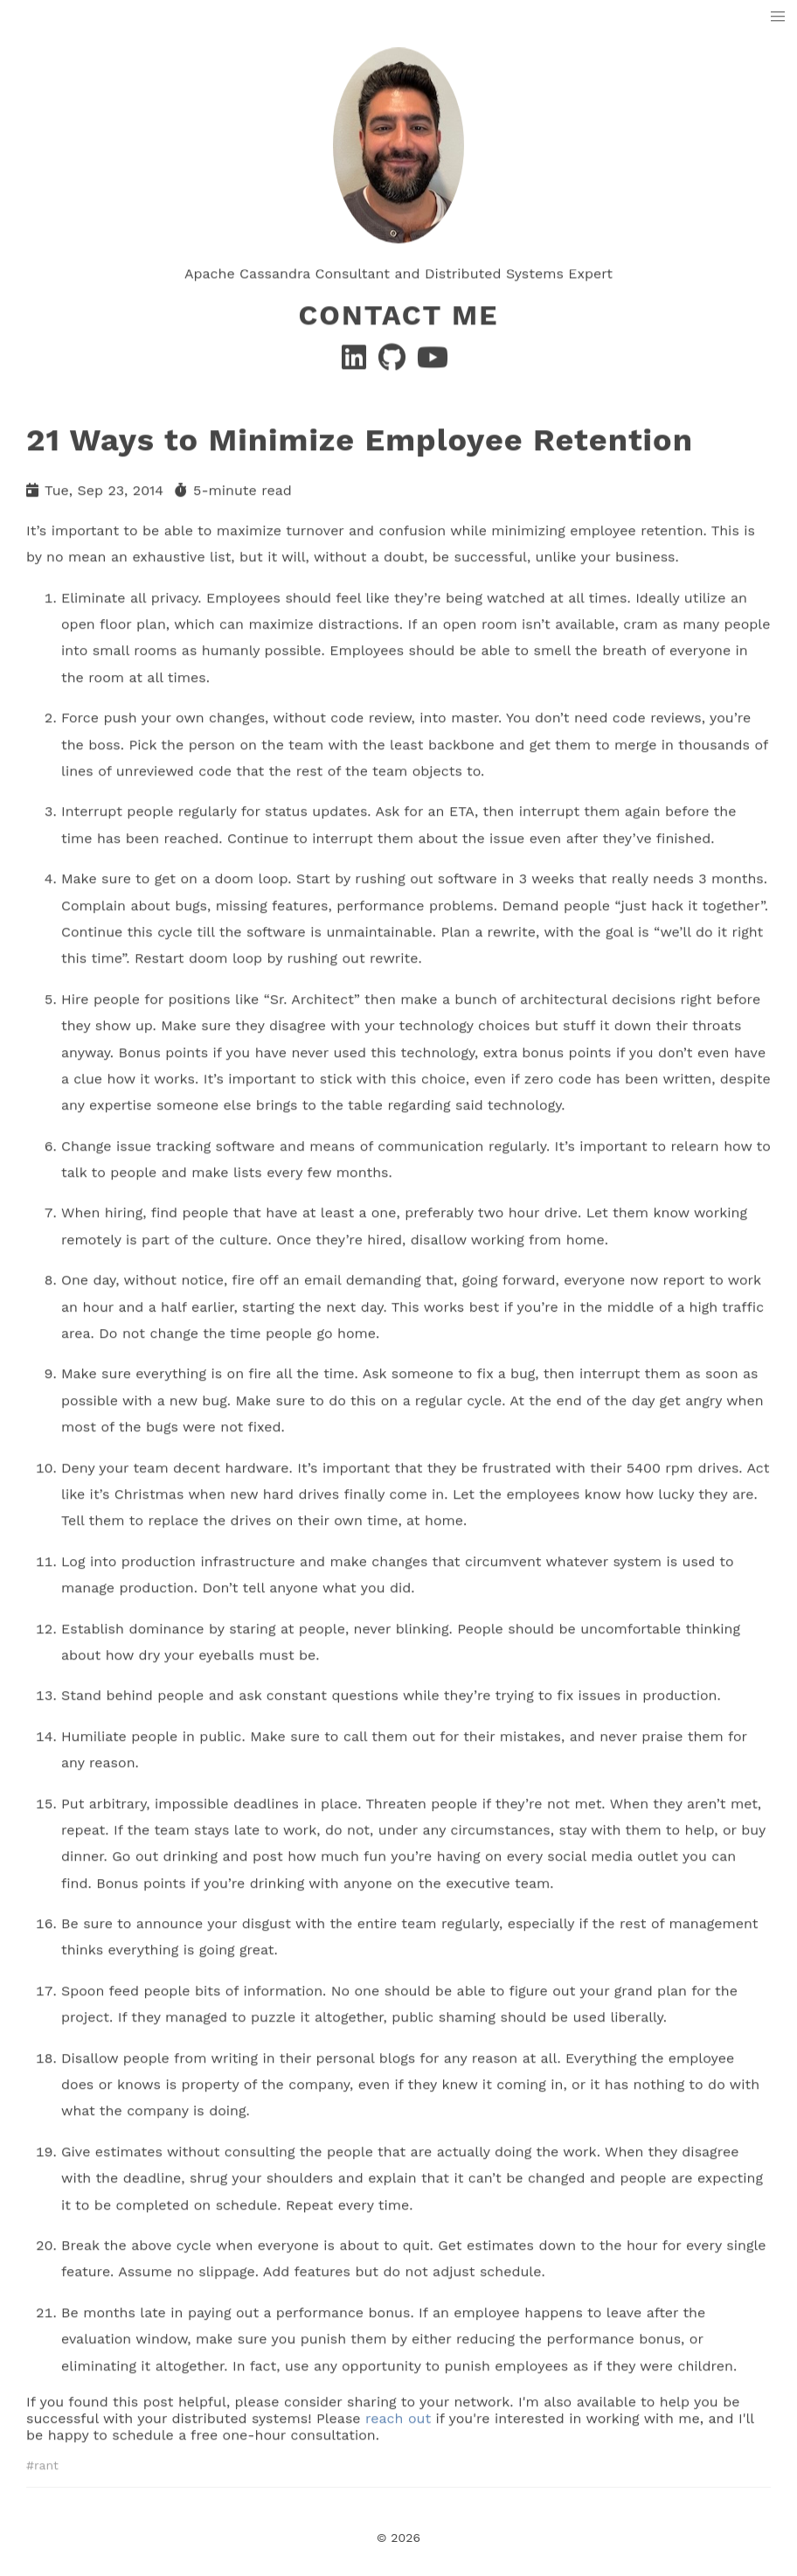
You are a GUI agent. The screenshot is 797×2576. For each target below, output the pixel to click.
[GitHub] (394, 360)
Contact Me (399, 313)
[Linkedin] (356, 360)
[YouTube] (432, 360)
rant (46, 2461)
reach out (398, 2414)
